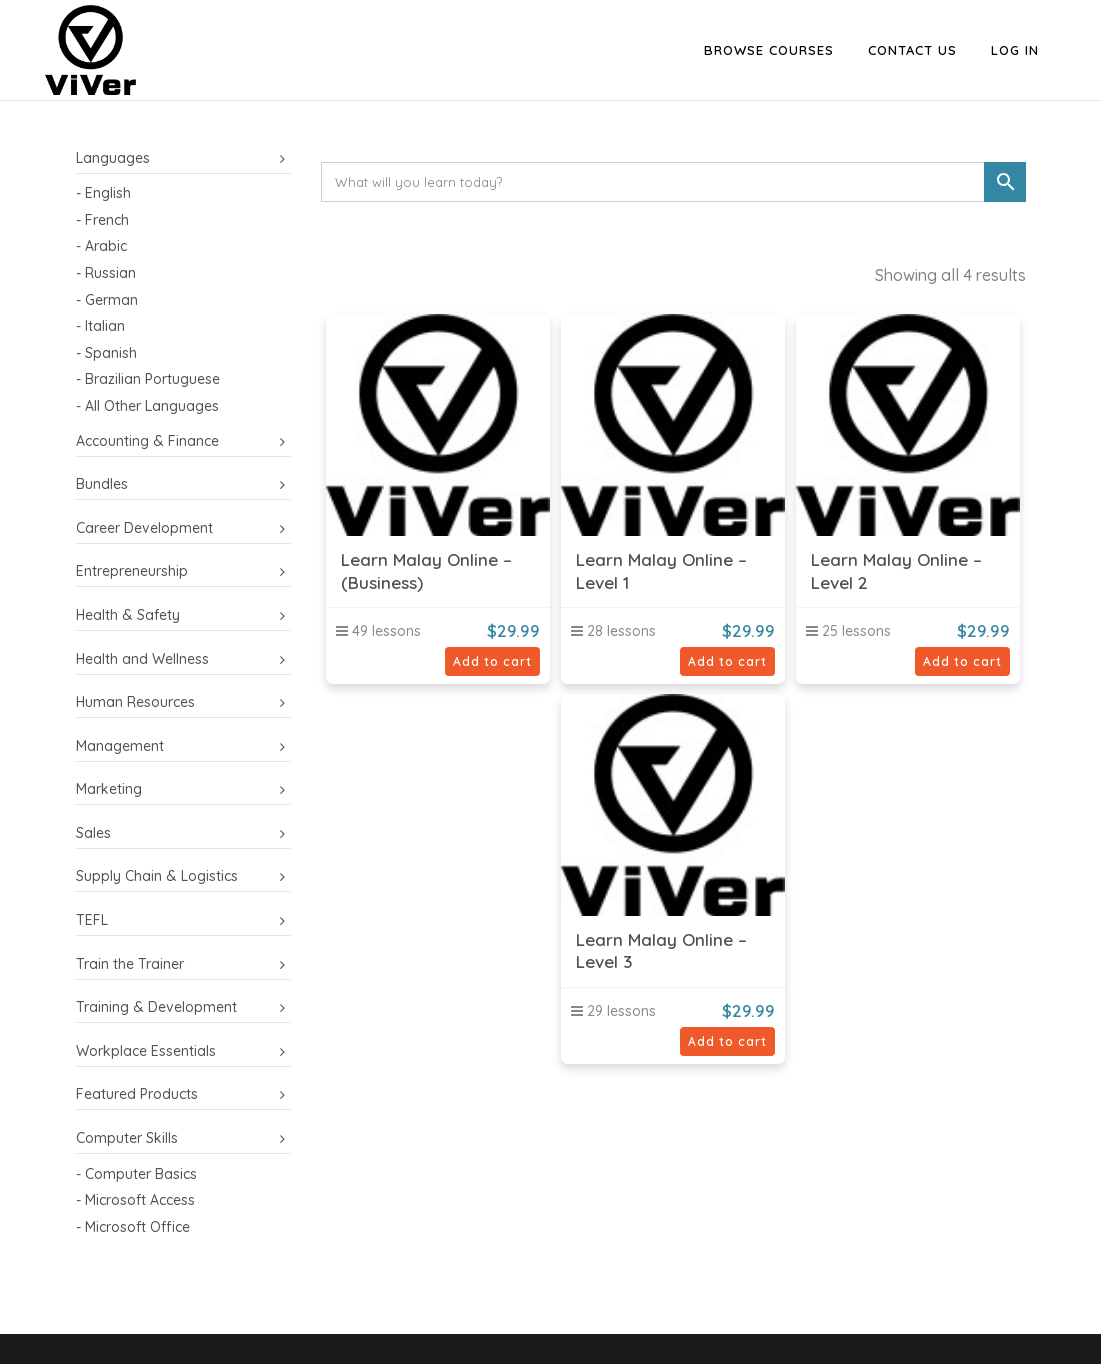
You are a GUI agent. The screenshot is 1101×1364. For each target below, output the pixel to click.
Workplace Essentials (146, 1051)
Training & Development (156, 1007)
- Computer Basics (136, 1174)
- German (107, 300)
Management (120, 746)
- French (102, 220)
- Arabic (101, 246)
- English (103, 193)
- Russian (106, 273)
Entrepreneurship (132, 571)
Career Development (144, 528)
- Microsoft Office (133, 1227)
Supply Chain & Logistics (157, 876)
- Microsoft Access (135, 1200)
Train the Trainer (130, 964)
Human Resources (135, 702)
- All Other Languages (147, 406)
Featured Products (137, 1094)
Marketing (109, 789)
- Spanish (106, 353)
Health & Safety (128, 615)
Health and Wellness (142, 659)
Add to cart (492, 661)
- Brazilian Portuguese (148, 379)
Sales (93, 833)
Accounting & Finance (147, 441)
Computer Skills (127, 1138)
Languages (113, 158)
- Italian (100, 326)
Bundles (102, 484)
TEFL (92, 920)
